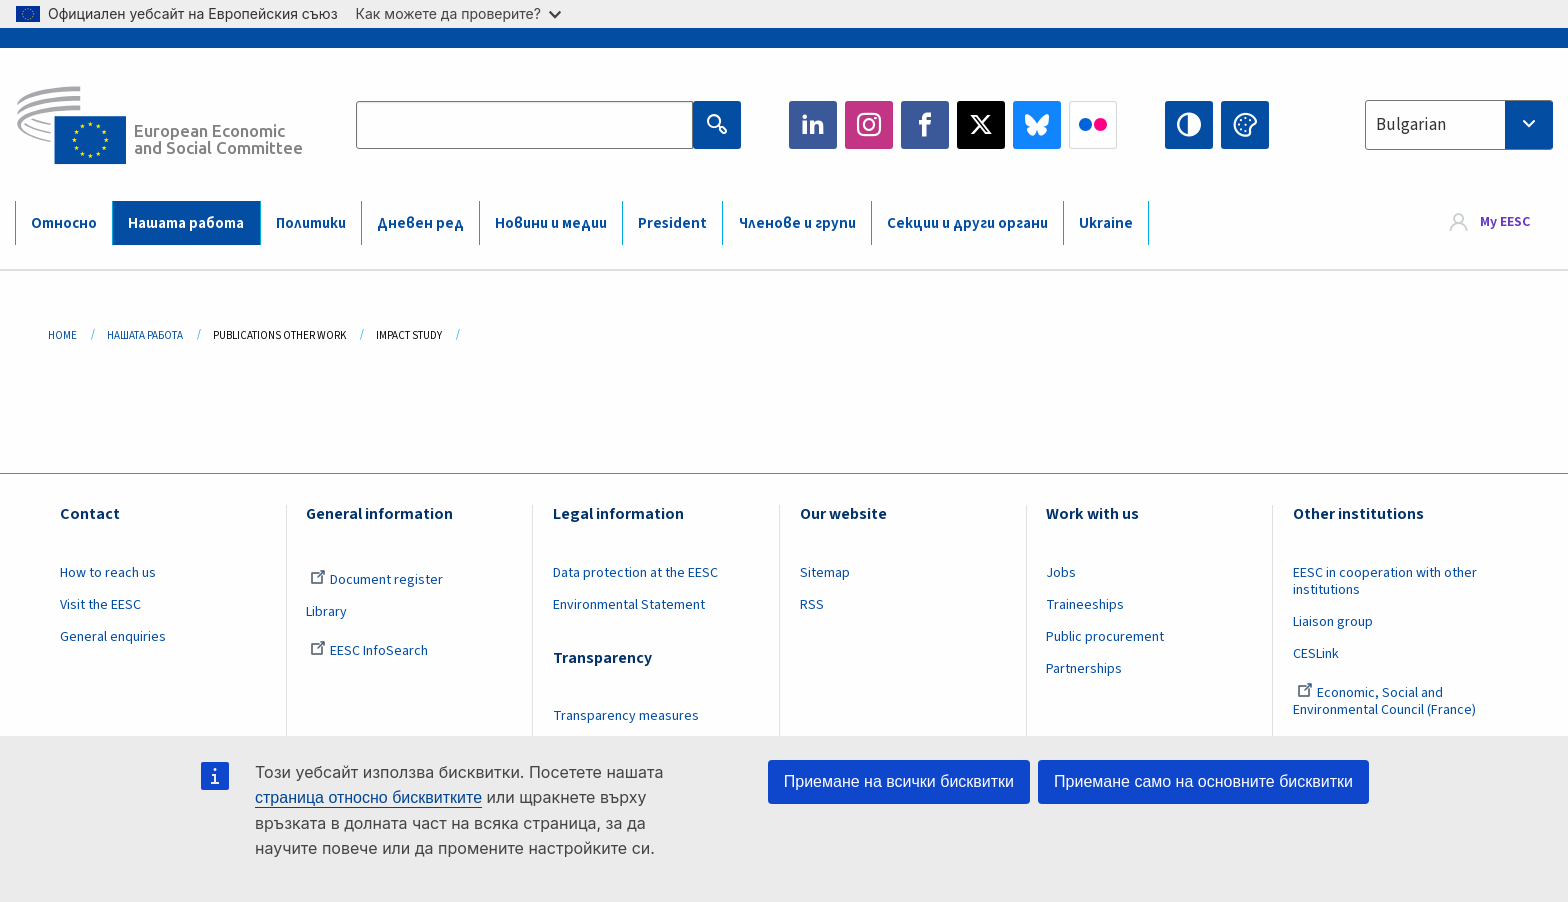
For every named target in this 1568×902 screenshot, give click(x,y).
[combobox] (1459, 125)
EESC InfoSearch (369, 651)
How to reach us (108, 573)
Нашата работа (186, 223)
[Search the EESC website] (524, 125)
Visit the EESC (100, 605)
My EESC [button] (1505, 222)
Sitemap (825, 573)
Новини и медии (551, 223)
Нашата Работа (145, 335)
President (672, 223)
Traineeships (1085, 605)
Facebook (925, 125)
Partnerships (1084, 669)
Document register (376, 580)
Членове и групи (797, 223)
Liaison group (1333, 622)
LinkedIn (813, 125)
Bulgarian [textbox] (1411, 125)
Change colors (1245, 125)
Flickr (1093, 125)
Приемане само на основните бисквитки (1203, 781)
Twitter (981, 125)
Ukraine (1106, 223)
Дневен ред (420, 223)
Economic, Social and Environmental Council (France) (1386, 701)
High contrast (1189, 125)
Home (62, 335)
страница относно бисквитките (368, 797)
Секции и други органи (967, 223)
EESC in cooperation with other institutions (1385, 581)
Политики (311, 223)
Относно (64, 223)
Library (326, 612)
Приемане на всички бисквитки (899, 781)
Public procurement (1105, 637)
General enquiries (113, 637)
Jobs (1061, 573)
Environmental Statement (629, 605)
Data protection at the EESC (635, 573)
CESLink (1316, 654)
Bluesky (1037, 125)
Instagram (869, 125)
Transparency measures (626, 716)
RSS (812, 605)
